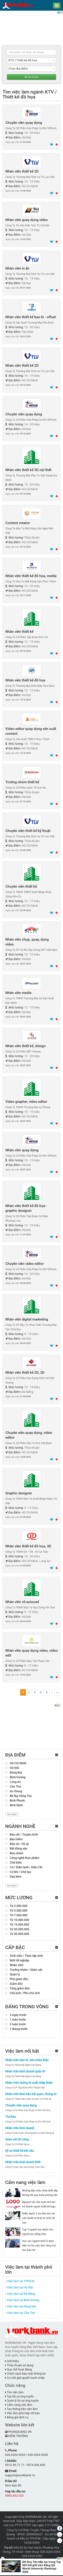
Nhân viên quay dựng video (26, 220)
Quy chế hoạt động (18, 2369)
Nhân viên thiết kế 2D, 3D (25, 1373)
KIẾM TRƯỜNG (18, 2436)
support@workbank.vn (20, 2475)
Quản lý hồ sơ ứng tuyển (22, 2400)
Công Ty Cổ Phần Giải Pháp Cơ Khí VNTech (27, 2110)
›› (57, 1692)
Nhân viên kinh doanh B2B (22, 2162)
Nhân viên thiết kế (19, 632)
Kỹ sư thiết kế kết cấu (19, 2150)
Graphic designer (18, 1493)
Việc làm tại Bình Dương (22, 2300)
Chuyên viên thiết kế (21, 886)
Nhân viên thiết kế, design (25, 1046)
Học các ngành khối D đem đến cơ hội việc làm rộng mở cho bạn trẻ (39, 2245)
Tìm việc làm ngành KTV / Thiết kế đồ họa (30, 94)
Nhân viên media (18, 993)
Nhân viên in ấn (17, 268)
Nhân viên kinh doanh (19, 2128)
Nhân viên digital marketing (26, 1319)
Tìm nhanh (31, 77)
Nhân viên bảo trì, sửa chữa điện (27, 2060)
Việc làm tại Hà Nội (19, 2287)
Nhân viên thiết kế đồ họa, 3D (28, 1546)
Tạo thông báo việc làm (21, 2409)
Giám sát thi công (17, 2139)
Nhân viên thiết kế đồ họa (25, 680)
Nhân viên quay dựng (21, 1150)
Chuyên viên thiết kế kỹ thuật (27, 831)
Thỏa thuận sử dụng (19, 2365)
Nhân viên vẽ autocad (22, 1602)
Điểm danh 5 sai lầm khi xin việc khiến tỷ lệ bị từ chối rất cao (38, 2218)
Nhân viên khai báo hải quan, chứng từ (30, 2094)
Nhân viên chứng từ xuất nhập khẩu (29, 2082)
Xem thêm (12, 1814)
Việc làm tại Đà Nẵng (20, 2293)
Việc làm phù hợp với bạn (22, 2413)
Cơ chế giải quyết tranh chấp (25, 2377)
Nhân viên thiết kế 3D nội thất (28, 470)
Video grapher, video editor (26, 1102)
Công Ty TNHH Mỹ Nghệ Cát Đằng (23, 2065)
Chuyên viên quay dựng (23, 123)
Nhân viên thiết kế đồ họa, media (30, 576)
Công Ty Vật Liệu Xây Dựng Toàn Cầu (25, 2167)
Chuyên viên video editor (24, 1264)
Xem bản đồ (13, 2485)
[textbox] (31, 52)
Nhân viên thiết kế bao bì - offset (30, 317)
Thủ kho (10, 2116)
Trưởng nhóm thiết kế (22, 782)
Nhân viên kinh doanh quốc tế (25, 2071)
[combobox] (31, 60)
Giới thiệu (12, 2361)
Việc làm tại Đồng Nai (20, 2306)
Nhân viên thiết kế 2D (22, 171)
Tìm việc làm (14, 2392)
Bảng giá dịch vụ (16, 2417)
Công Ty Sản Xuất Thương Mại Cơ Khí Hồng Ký (29, 2133)
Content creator (17, 523)
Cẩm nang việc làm (25, 2182)
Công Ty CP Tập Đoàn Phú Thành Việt (25, 2087)
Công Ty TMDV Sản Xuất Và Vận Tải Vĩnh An (28, 2099)
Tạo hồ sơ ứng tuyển (19, 2396)
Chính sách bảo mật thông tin (25, 2373)
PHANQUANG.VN (20, 2431)
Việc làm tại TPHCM (19, 2281)
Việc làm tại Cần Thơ (20, 2312)
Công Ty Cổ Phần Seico (17, 2144)
